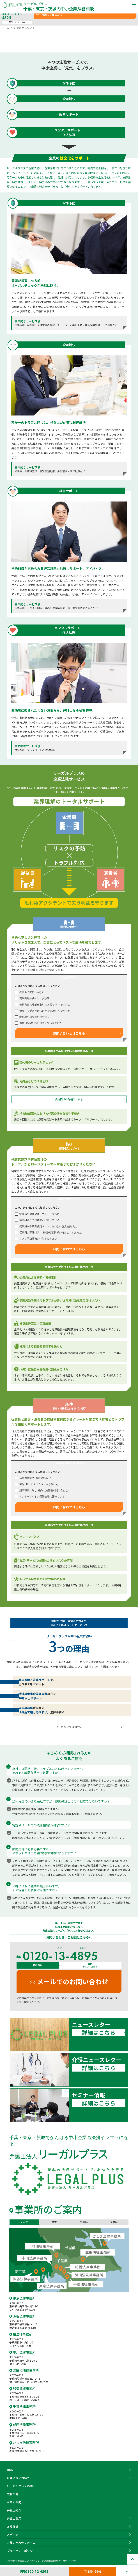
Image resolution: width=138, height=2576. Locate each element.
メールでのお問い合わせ (69, 1982)
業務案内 (12, 2496)
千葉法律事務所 (22, 2408)
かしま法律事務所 (24, 2444)
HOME (11, 2471)
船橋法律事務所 (22, 2390)
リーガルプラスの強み (69, 1727)
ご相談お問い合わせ (49, 15)
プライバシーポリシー (21, 2552)
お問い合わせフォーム (21, 2544)
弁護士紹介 (14, 2512)
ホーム (6, 27)
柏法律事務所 (20, 2336)
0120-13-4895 (12, 15)
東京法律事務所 (22, 2299)
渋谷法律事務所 (22, 2317)
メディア (12, 2536)
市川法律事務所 (22, 2354)
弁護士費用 (14, 2520)
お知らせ (12, 2528)
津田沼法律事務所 (24, 2372)
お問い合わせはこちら (69, 1033)
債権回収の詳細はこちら (69, 1099)
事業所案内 (14, 2504)
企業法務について (18, 2480)
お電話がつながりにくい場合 (98, 2000)
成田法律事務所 (22, 2426)
